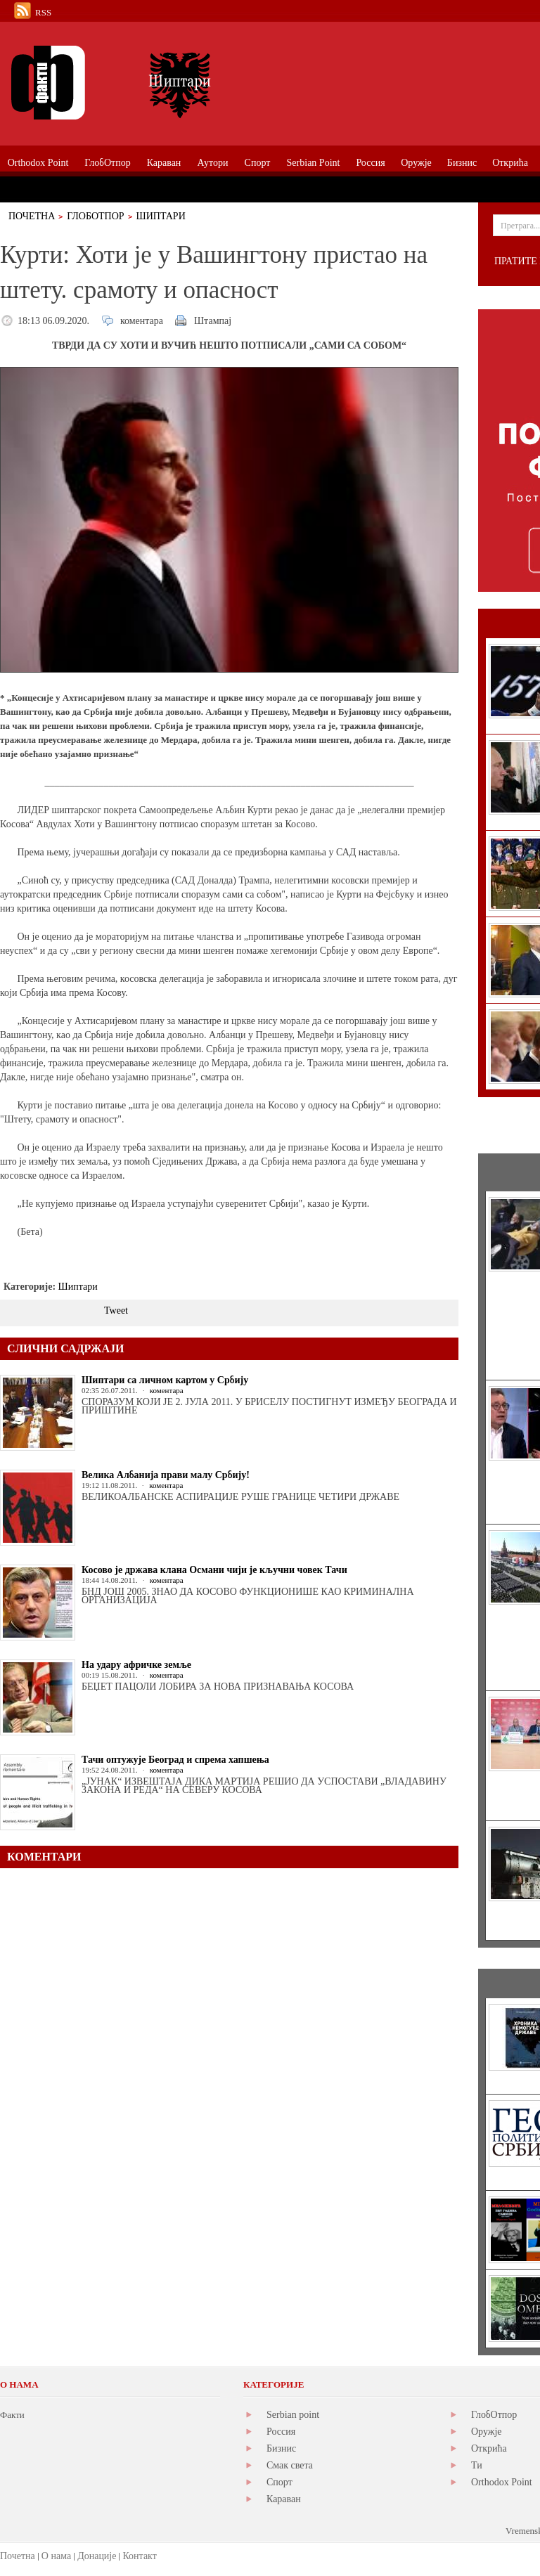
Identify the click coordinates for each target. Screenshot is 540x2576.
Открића (489, 2448)
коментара (141, 321)
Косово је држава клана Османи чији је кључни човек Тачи (214, 1570)
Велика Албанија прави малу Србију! (166, 1475)
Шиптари (161, 216)
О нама (56, 2556)
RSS (43, 12)
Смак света (289, 2465)
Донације (96, 2556)
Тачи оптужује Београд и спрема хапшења (175, 1759)
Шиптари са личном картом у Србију (165, 1380)
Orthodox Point (501, 2482)
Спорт (279, 2482)
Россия (280, 2431)
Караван (283, 2499)
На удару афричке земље (136, 1664)
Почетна (31, 216)
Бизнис (281, 2448)
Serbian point (292, 2414)
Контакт (139, 2556)
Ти (476, 2465)
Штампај (212, 321)
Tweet (116, 1310)
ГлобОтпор (95, 216)
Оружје (486, 2431)
